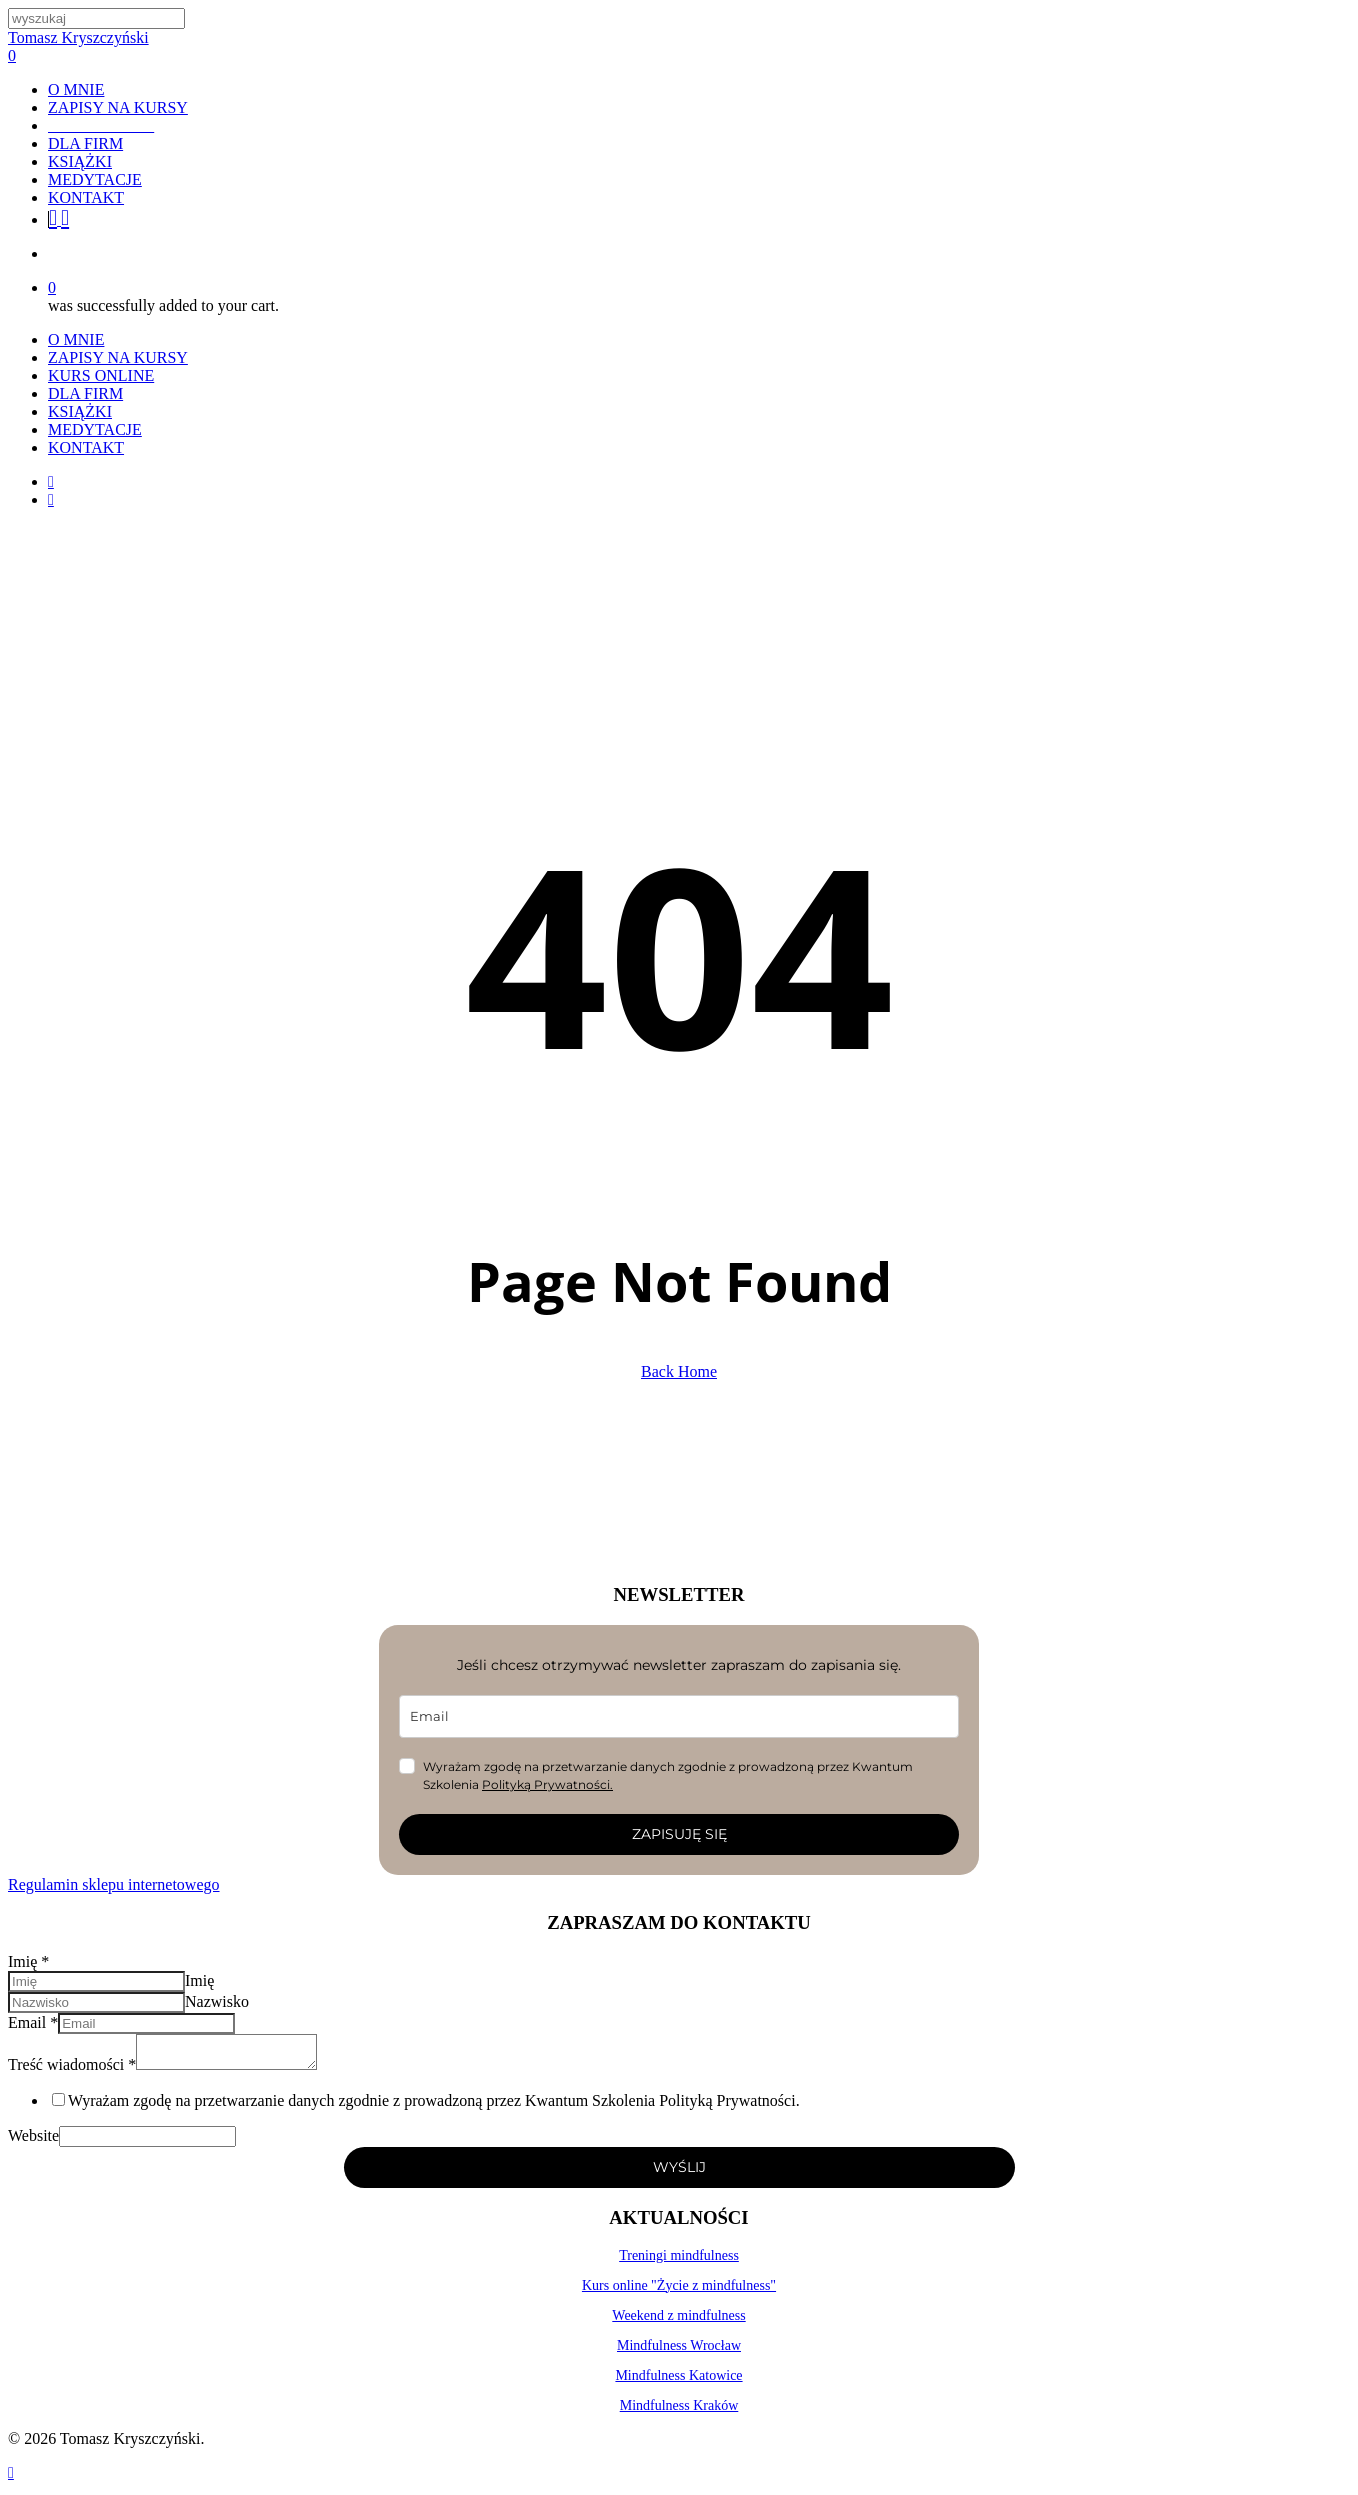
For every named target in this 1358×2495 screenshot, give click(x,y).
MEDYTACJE (95, 429)
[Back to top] (11, 2478)
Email (33, 2022)
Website (33, 2141)
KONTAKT (86, 447)
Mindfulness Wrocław (679, 2351)
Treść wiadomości (72, 2070)
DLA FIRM (85, 393)
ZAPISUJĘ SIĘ (679, 1834)
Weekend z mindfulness (678, 2321)
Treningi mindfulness (679, 2261)
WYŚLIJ (679, 2173)
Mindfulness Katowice (678, 2381)
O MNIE (76, 339)
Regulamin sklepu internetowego (114, 1884)
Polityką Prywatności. (547, 1784)
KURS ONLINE (101, 375)
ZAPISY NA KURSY (118, 357)
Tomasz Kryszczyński (78, 37)
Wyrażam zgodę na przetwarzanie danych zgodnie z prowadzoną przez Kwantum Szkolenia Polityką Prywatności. (434, 2106)
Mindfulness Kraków (679, 2411)
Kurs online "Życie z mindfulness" (679, 2291)
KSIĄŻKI (80, 411)
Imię (28, 1961)
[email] (679, 1716)
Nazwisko (217, 2001)
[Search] (96, 18)
